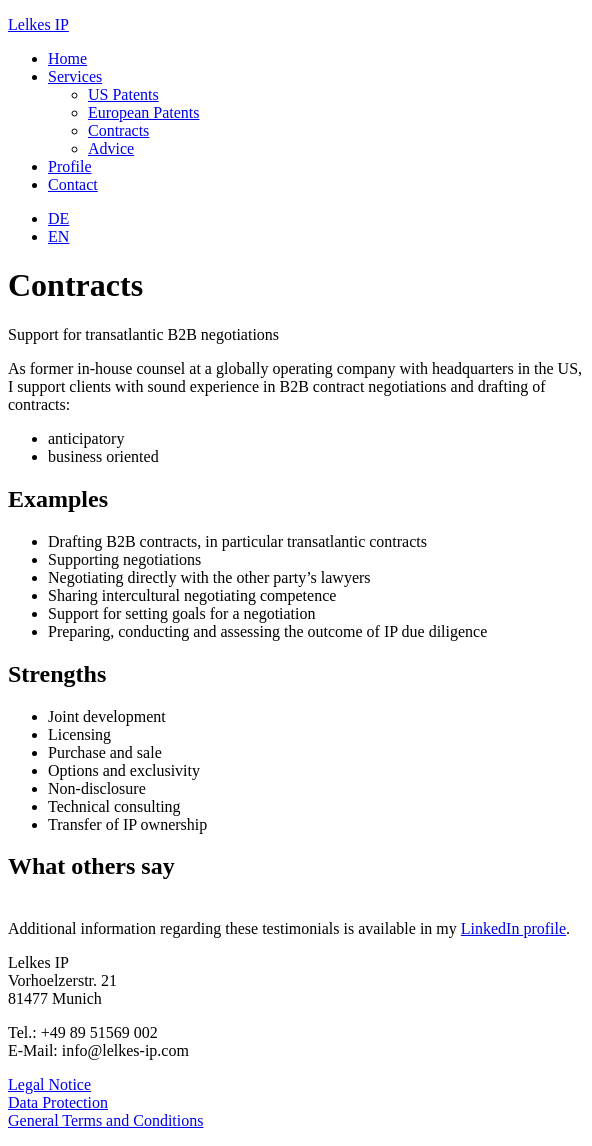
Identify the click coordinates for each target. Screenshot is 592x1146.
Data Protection (58, 1102)
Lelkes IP (38, 24)
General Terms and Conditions (105, 1120)
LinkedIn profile (513, 928)
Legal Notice (49, 1084)
